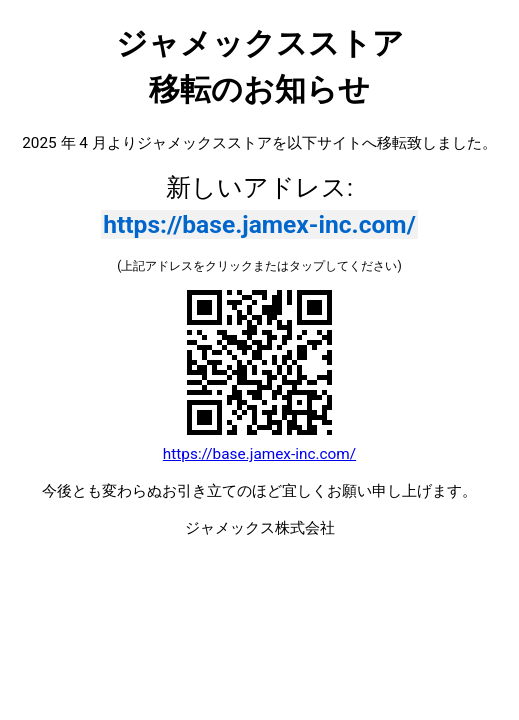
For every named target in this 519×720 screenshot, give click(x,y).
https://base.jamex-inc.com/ (259, 224)
